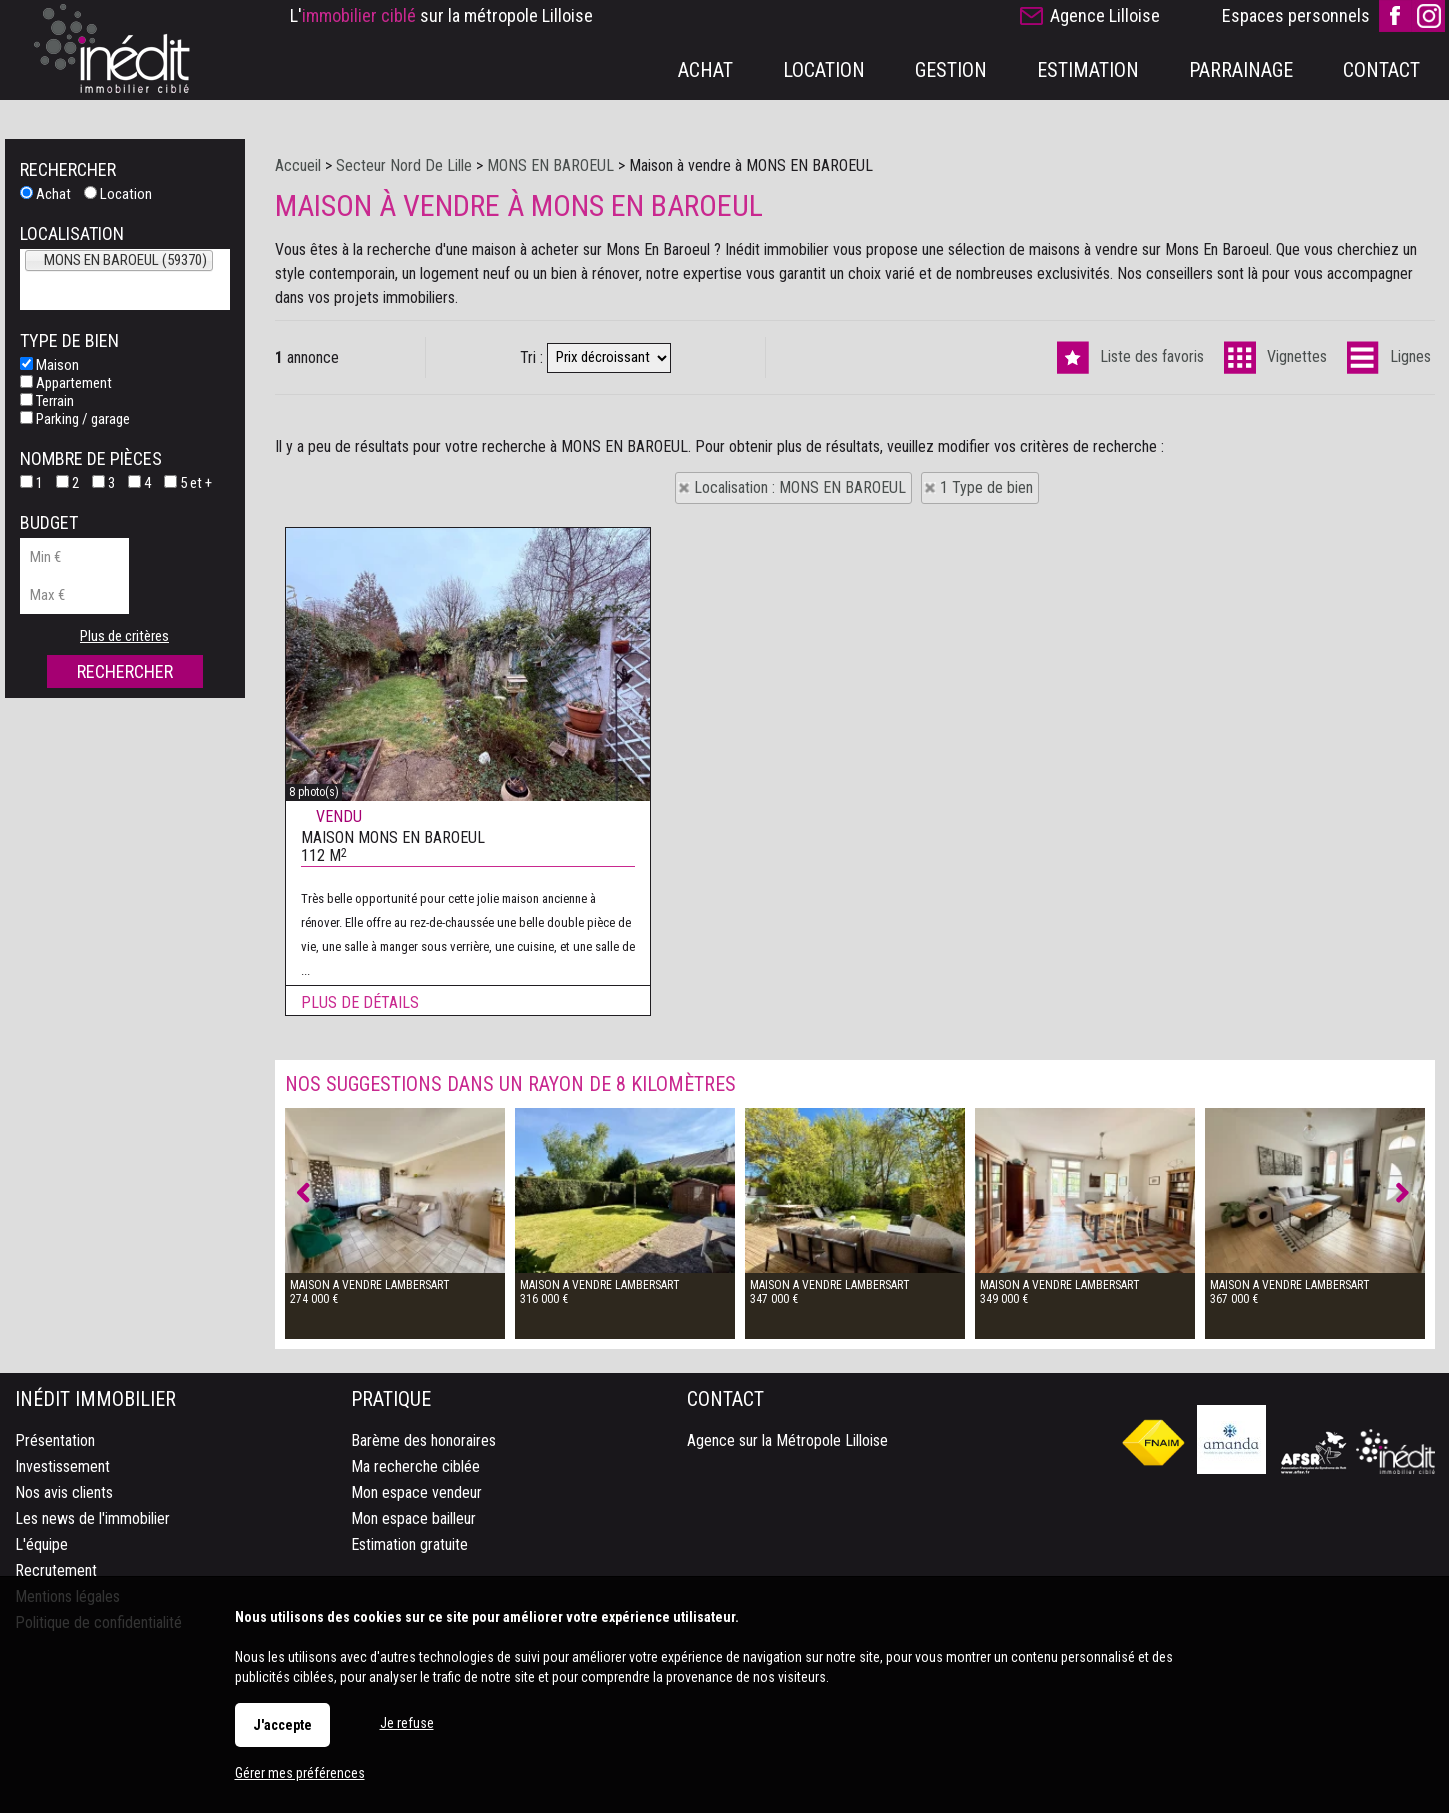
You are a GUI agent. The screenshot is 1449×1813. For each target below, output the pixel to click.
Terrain (47, 401)
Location (118, 194)
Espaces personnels (1296, 15)
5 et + (188, 483)
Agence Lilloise (1105, 15)
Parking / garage (75, 419)
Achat (45, 194)
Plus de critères (124, 636)
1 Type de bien (986, 487)
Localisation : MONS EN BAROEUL (800, 487)
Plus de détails (360, 1041)
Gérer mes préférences (300, 1773)
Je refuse (407, 1723)
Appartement (66, 383)
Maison (49, 365)
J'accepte (282, 1725)
